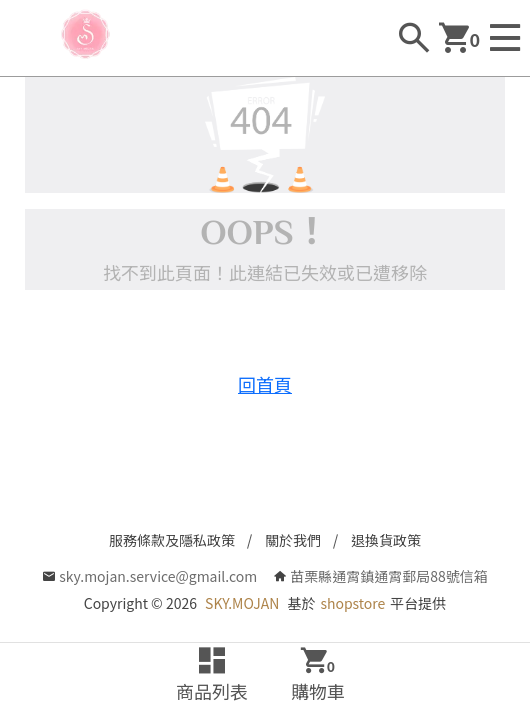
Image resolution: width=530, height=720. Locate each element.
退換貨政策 (386, 540)
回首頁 (265, 384)
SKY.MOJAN (242, 603)
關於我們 (293, 540)
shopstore (352, 603)
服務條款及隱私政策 (172, 540)
